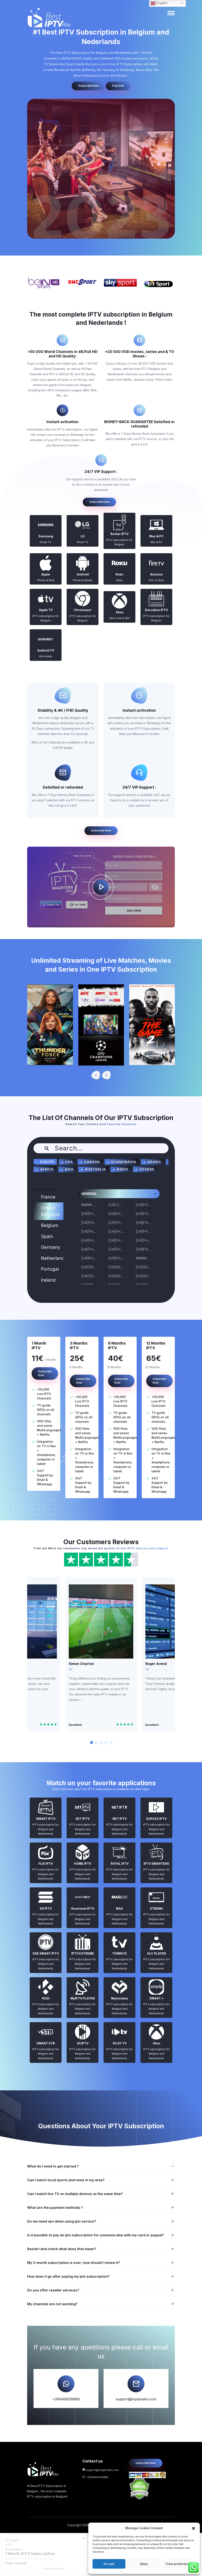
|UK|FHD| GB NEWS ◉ (117, 1255)
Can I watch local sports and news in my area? (66, 2222)
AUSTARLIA (133, 1192)
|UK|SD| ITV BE (90, 1301)
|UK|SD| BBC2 (117, 1278)
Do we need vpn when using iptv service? (61, 2264)
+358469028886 (66, 2441)
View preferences (179, 2564)
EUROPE (49, 1184)
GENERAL (88, 1215)
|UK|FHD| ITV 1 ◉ (144, 1240)
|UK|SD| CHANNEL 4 (144, 1301)
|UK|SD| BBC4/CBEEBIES (90, 1286)
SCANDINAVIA (139, 1184)
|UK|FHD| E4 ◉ (117, 1263)
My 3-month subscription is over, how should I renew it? (73, 2305)
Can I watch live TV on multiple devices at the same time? (75, 2236)
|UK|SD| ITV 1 (144, 1286)
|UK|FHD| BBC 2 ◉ (90, 1232)
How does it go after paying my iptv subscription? (68, 2319)
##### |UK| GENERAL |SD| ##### (144, 1271)
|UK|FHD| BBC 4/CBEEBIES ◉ (144, 1232)
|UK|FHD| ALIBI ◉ (117, 1271)
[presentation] (95, 1097)
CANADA (102, 1184)
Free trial (119, 86)
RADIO (165, 1192)
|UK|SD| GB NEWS (117, 1301)
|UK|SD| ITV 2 (90, 1293)
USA (75, 1184)
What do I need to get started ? (53, 2208)
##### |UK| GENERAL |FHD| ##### (90, 1225)
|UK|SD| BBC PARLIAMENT (117, 1286)
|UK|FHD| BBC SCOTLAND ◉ (90, 1240)
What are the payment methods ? (55, 2250)
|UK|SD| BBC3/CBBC (144, 1278)
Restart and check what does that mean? (61, 2291)
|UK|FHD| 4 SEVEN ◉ (90, 1271)
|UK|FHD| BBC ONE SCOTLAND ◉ (117, 1240)
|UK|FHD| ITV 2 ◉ (90, 1248)
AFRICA (77, 1192)
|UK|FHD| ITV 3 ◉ (117, 1248)
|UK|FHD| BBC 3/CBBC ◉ (117, 1232)
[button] (193, 2528)
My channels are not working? (52, 2346)
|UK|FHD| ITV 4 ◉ (144, 1248)
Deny (144, 2564)
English (159, 3)
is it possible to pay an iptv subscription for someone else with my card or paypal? (95, 2277)
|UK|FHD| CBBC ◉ (144, 1263)
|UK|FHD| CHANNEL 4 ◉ (144, 1255)
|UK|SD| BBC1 (90, 1278)
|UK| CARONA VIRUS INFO (117, 1225)
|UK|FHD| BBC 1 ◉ (144, 1225)
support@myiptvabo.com (101, 2512)
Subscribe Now (87, 86)
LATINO (48, 1192)
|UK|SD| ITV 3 (117, 1293)
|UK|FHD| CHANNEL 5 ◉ (90, 1263)
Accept (109, 2564)
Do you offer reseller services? (53, 2332)
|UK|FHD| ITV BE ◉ (90, 1255)
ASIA (104, 1192)
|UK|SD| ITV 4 (144, 1293)
